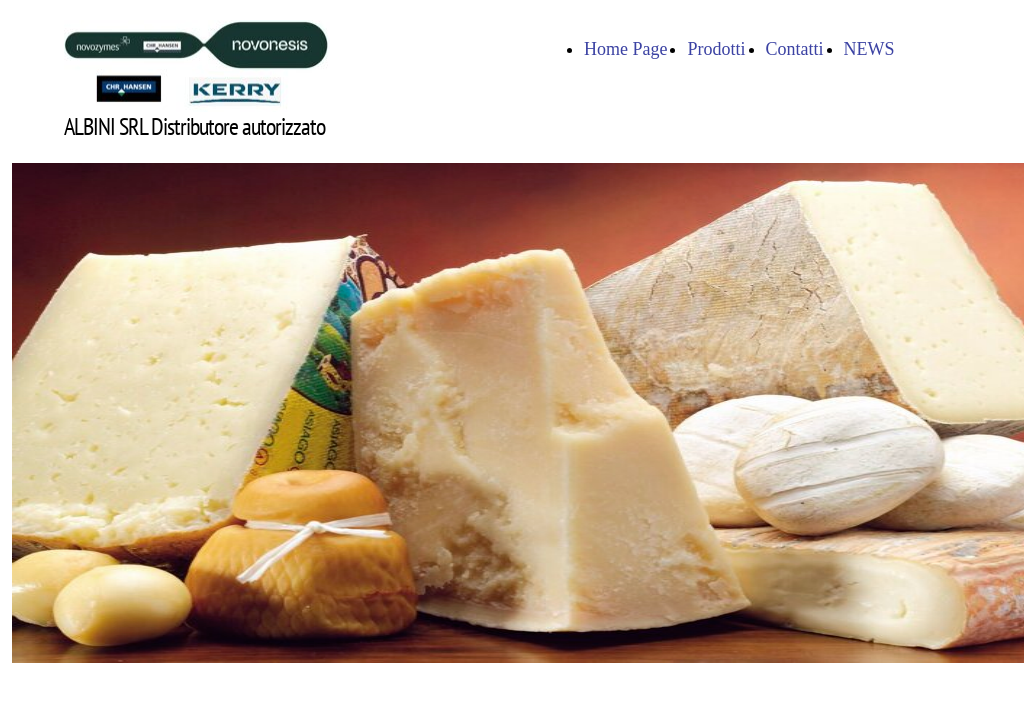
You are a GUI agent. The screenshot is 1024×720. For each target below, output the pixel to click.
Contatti (795, 49)
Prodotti (716, 49)
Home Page (625, 49)
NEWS (869, 49)
